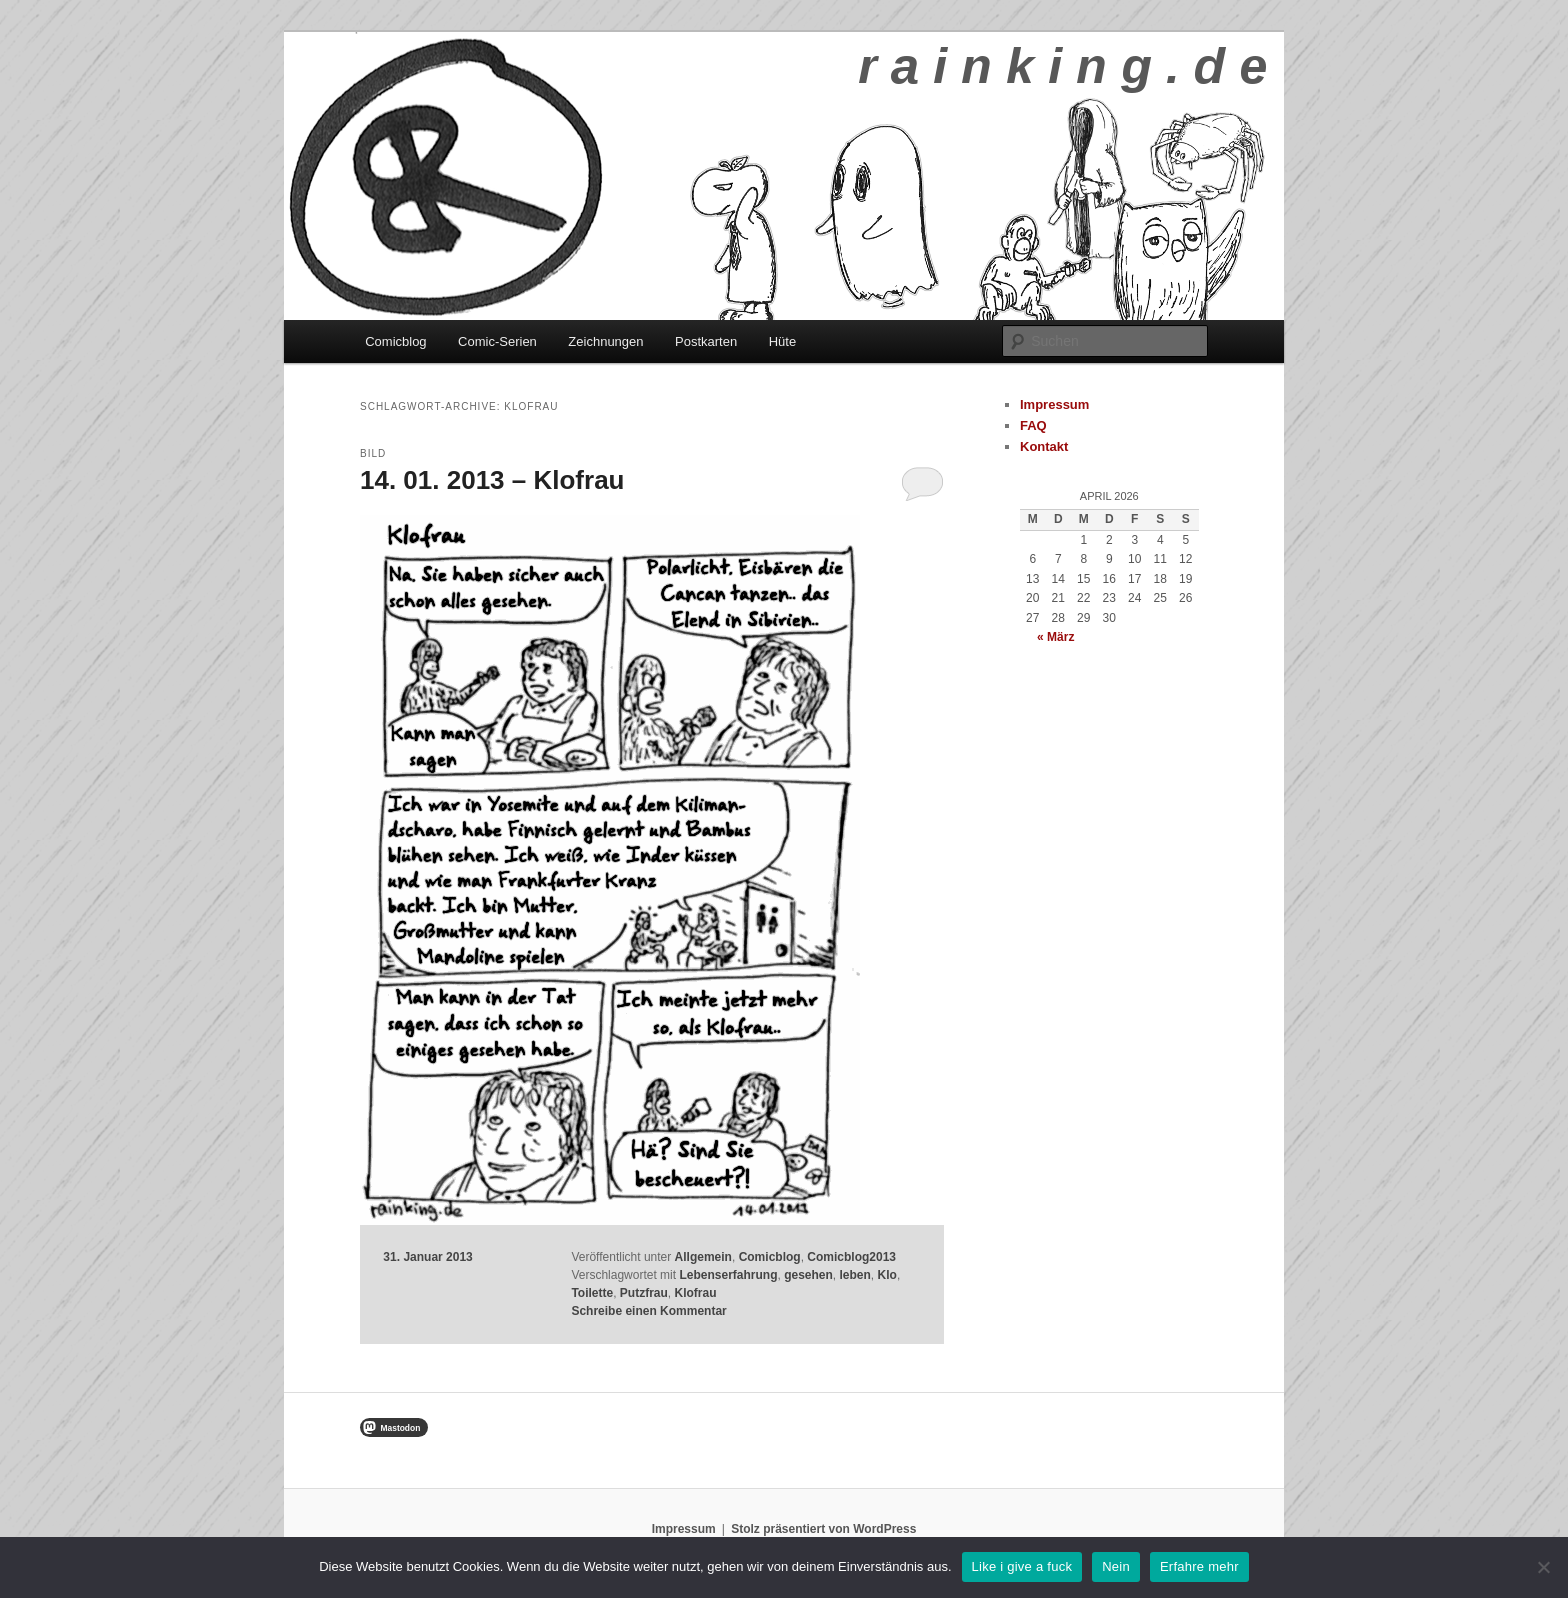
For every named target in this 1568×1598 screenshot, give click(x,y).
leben (855, 1275)
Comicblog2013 (851, 1257)
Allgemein (703, 1257)
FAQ (1033, 425)
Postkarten (706, 341)
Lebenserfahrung (728, 1275)
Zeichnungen (605, 341)
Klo (887, 1275)
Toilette (592, 1293)
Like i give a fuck (1022, 1566)
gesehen (808, 1275)
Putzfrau (644, 1293)
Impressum (1054, 404)
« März (1055, 637)
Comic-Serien (497, 341)
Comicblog (395, 341)
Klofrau (696, 1293)
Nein (1116, 1566)
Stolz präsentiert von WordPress (823, 1529)
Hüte (782, 341)
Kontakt (1044, 446)
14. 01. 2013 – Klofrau (492, 480)
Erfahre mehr (1199, 1566)
